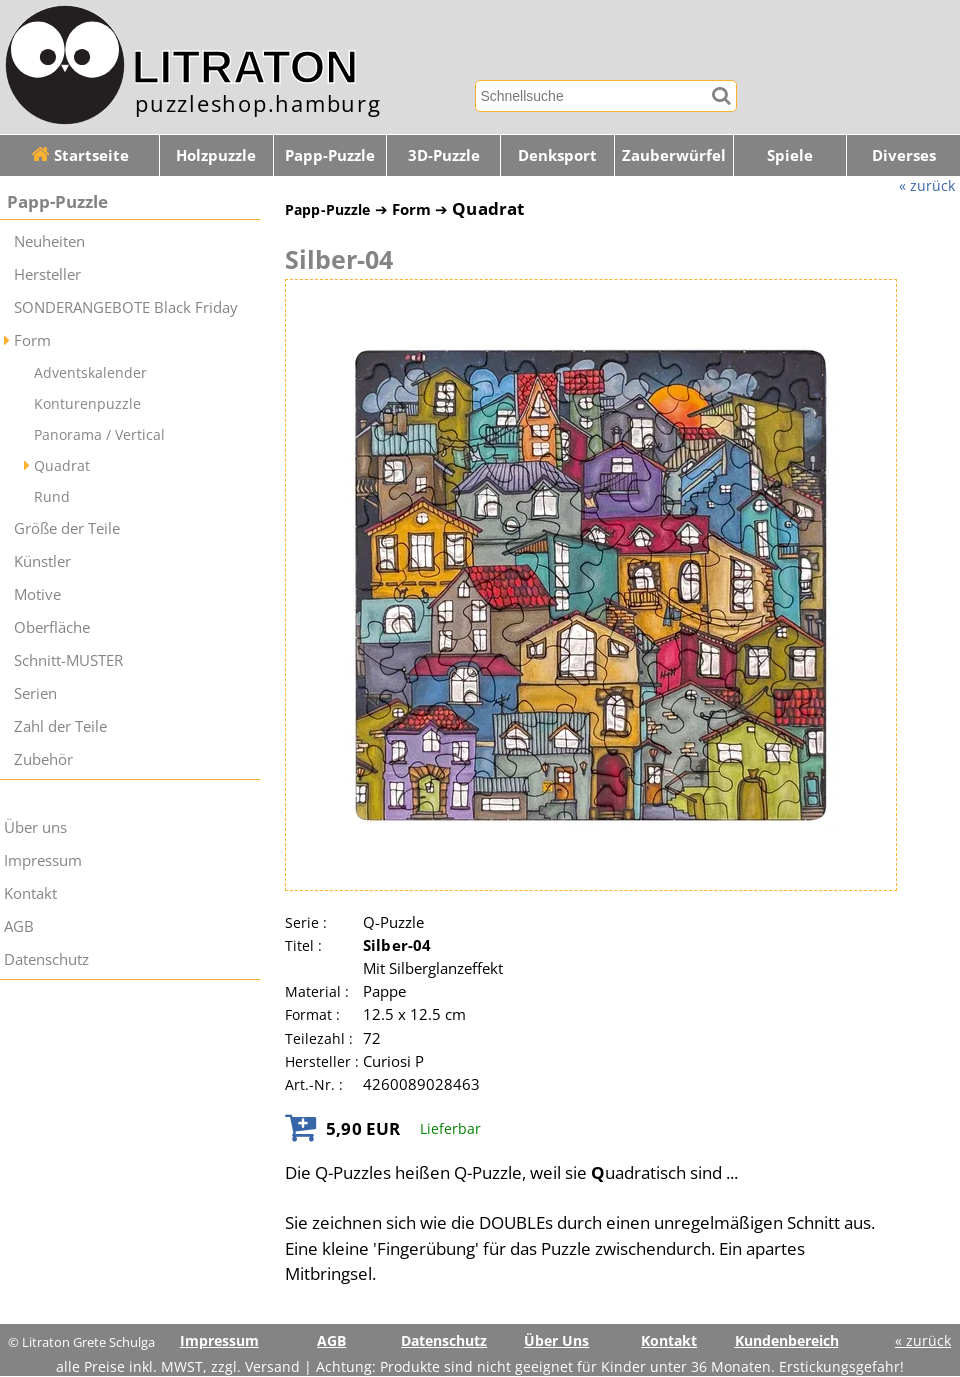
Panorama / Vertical (99, 434)
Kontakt (30, 893)
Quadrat (62, 465)
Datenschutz (46, 959)
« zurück (927, 185)
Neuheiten (49, 241)
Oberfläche (52, 627)
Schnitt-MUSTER (68, 660)
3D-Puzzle (444, 155)
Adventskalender (90, 372)
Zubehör (43, 759)
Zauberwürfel (674, 155)
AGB (19, 926)
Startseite (80, 155)
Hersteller (47, 274)
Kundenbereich (787, 1340)
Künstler (42, 561)
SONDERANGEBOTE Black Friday (126, 307)
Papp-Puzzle (330, 155)
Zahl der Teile (60, 726)
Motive (37, 594)
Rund (52, 496)
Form (32, 340)
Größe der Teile (67, 528)
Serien (35, 693)
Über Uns (556, 1340)
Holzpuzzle (216, 155)
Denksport (557, 155)
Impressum (43, 860)
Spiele (790, 155)
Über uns (35, 827)
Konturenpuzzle (87, 403)
